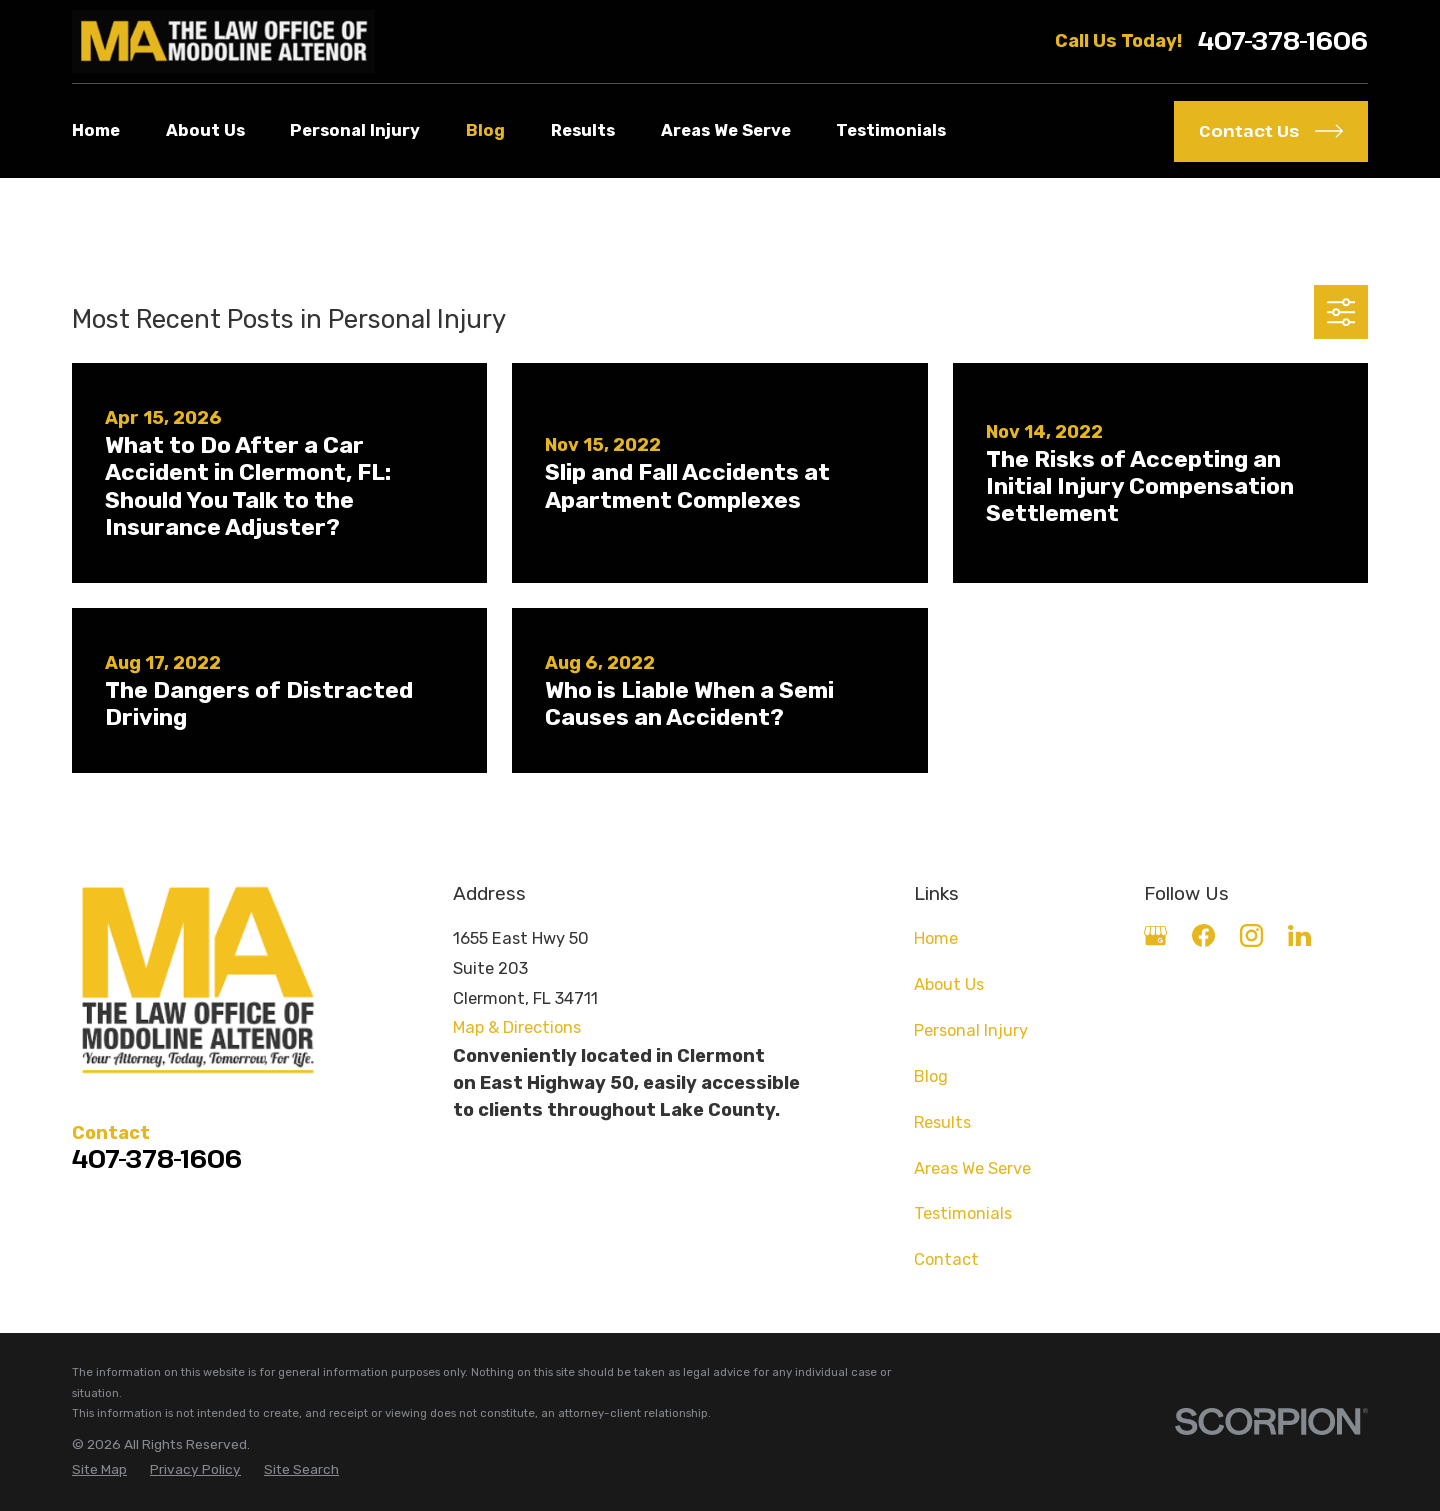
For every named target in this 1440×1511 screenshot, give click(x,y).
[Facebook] (1203, 935)
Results (942, 1122)
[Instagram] (1251, 935)
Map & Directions (517, 1027)
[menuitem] (99, 1469)
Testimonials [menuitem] (891, 130)
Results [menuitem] (583, 130)
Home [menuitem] (96, 130)
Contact (946, 1259)
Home (936, 938)
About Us (949, 984)
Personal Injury (971, 1030)
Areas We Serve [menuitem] (726, 130)
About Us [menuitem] (205, 130)
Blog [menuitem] (485, 130)
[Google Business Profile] (1155, 935)
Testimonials (963, 1213)
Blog (931, 1076)
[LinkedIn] (1299, 935)
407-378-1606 (1283, 41)
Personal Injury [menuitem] (355, 130)
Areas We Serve (972, 1168)
